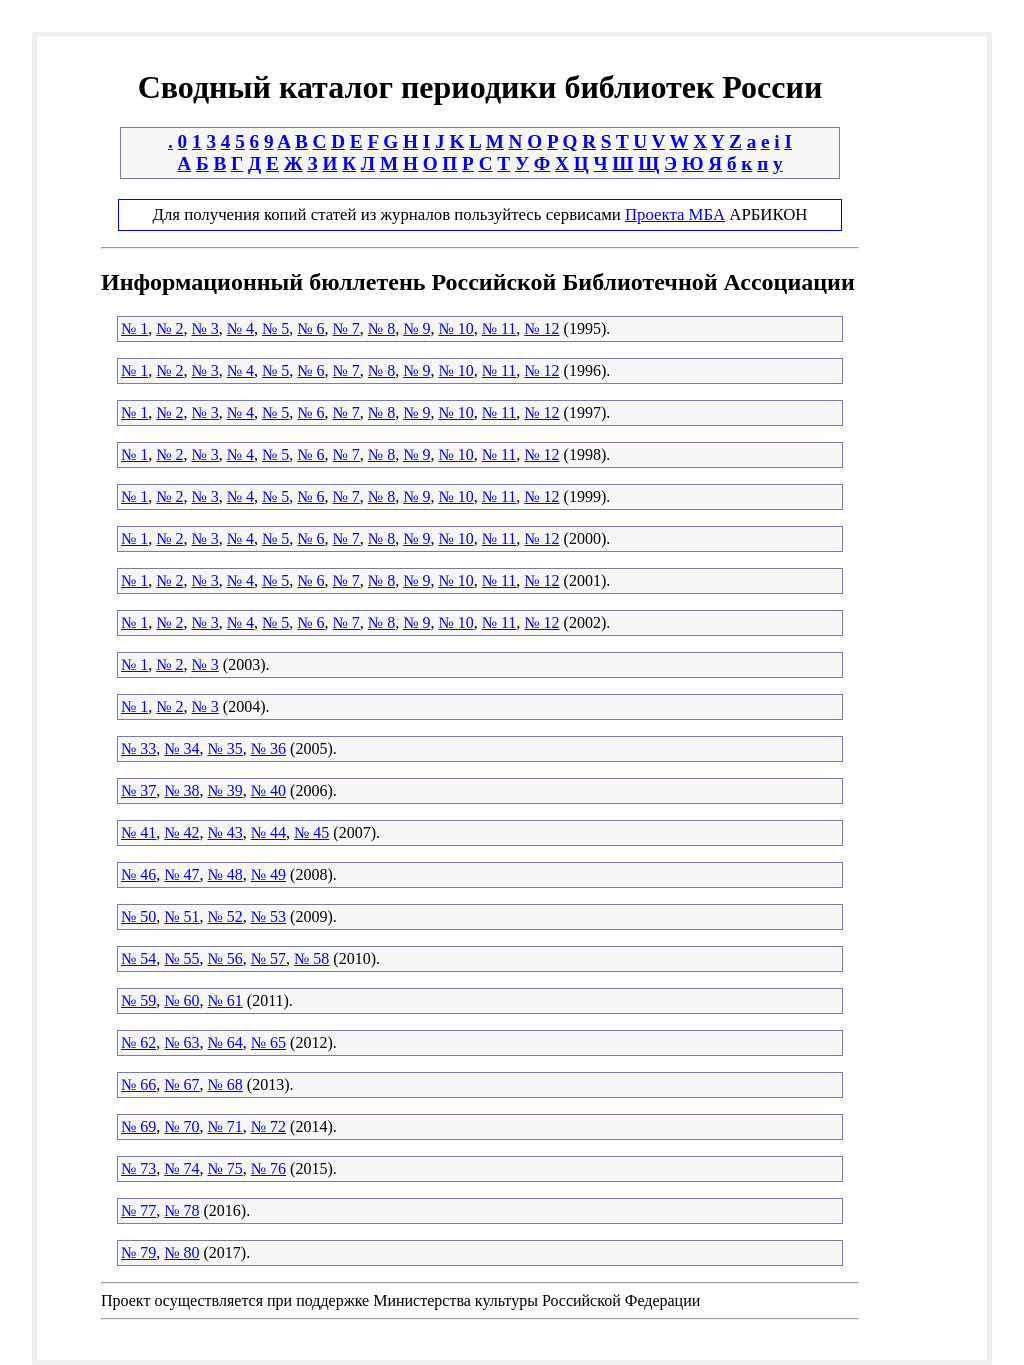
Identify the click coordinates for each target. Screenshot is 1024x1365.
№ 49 (268, 874)
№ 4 (240, 328)
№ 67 (181, 1084)
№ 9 (416, 328)
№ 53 (268, 916)
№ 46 (138, 874)
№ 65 (268, 1042)
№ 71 (225, 1126)
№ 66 (138, 1084)
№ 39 (225, 790)
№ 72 (268, 1126)
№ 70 (181, 1126)
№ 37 (138, 790)
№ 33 (138, 748)
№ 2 (169, 328)
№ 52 (225, 916)
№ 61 (225, 1000)
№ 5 (275, 328)
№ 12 (541, 328)
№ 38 (181, 790)
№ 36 (268, 748)
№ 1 (134, 328)
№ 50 (138, 916)
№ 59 (138, 1000)
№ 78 (181, 1210)
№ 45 (311, 832)
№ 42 (181, 832)
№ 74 (181, 1168)
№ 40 (268, 790)
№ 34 (181, 748)
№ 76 (268, 1168)
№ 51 (181, 916)
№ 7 (346, 328)
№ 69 (138, 1126)
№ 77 (138, 1210)
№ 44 (268, 832)
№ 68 (225, 1084)
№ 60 (181, 1000)
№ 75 (225, 1168)
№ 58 (311, 958)
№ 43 (225, 832)
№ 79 (138, 1252)
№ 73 (138, 1168)
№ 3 (205, 328)
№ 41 (138, 832)
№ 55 (181, 958)
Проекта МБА (675, 214)
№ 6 (310, 328)
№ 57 (268, 958)
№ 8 (381, 328)
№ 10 (455, 328)
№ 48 (225, 874)
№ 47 (181, 874)
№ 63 (181, 1042)
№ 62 (138, 1042)
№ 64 (225, 1042)
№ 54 (138, 958)
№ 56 (225, 958)
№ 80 (181, 1252)
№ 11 (499, 328)
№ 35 (225, 748)
